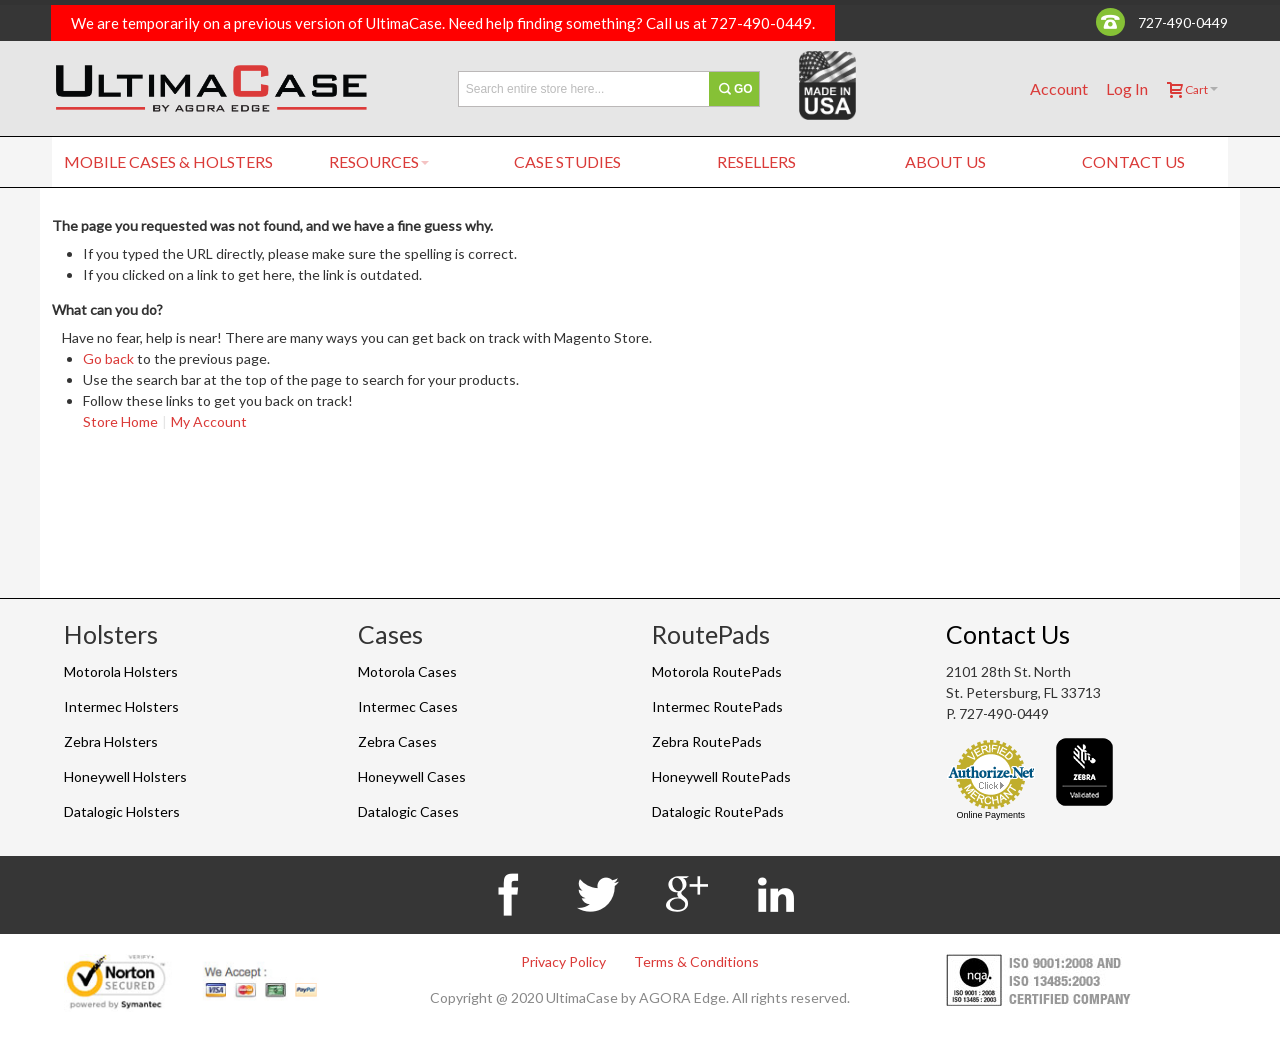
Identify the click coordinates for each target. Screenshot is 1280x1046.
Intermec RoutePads (717, 706)
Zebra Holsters (111, 741)
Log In (1127, 88)
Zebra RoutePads (707, 741)
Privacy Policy (563, 961)
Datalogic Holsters (122, 811)
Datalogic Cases (408, 811)
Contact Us (1008, 634)
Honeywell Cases (412, 776)
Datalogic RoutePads (718, 811)
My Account (209, 421)
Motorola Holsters (121, 671)
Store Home (120, 421)
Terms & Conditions (696, 961)
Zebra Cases (397, 741)
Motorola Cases (407, 671)
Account (1059, 88)
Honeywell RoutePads (721, 776)
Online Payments (990, 815)
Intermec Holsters (121, 706)
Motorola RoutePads (717, 671)
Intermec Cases (408, 706)
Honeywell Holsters (125, 776)
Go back (108, 358)
